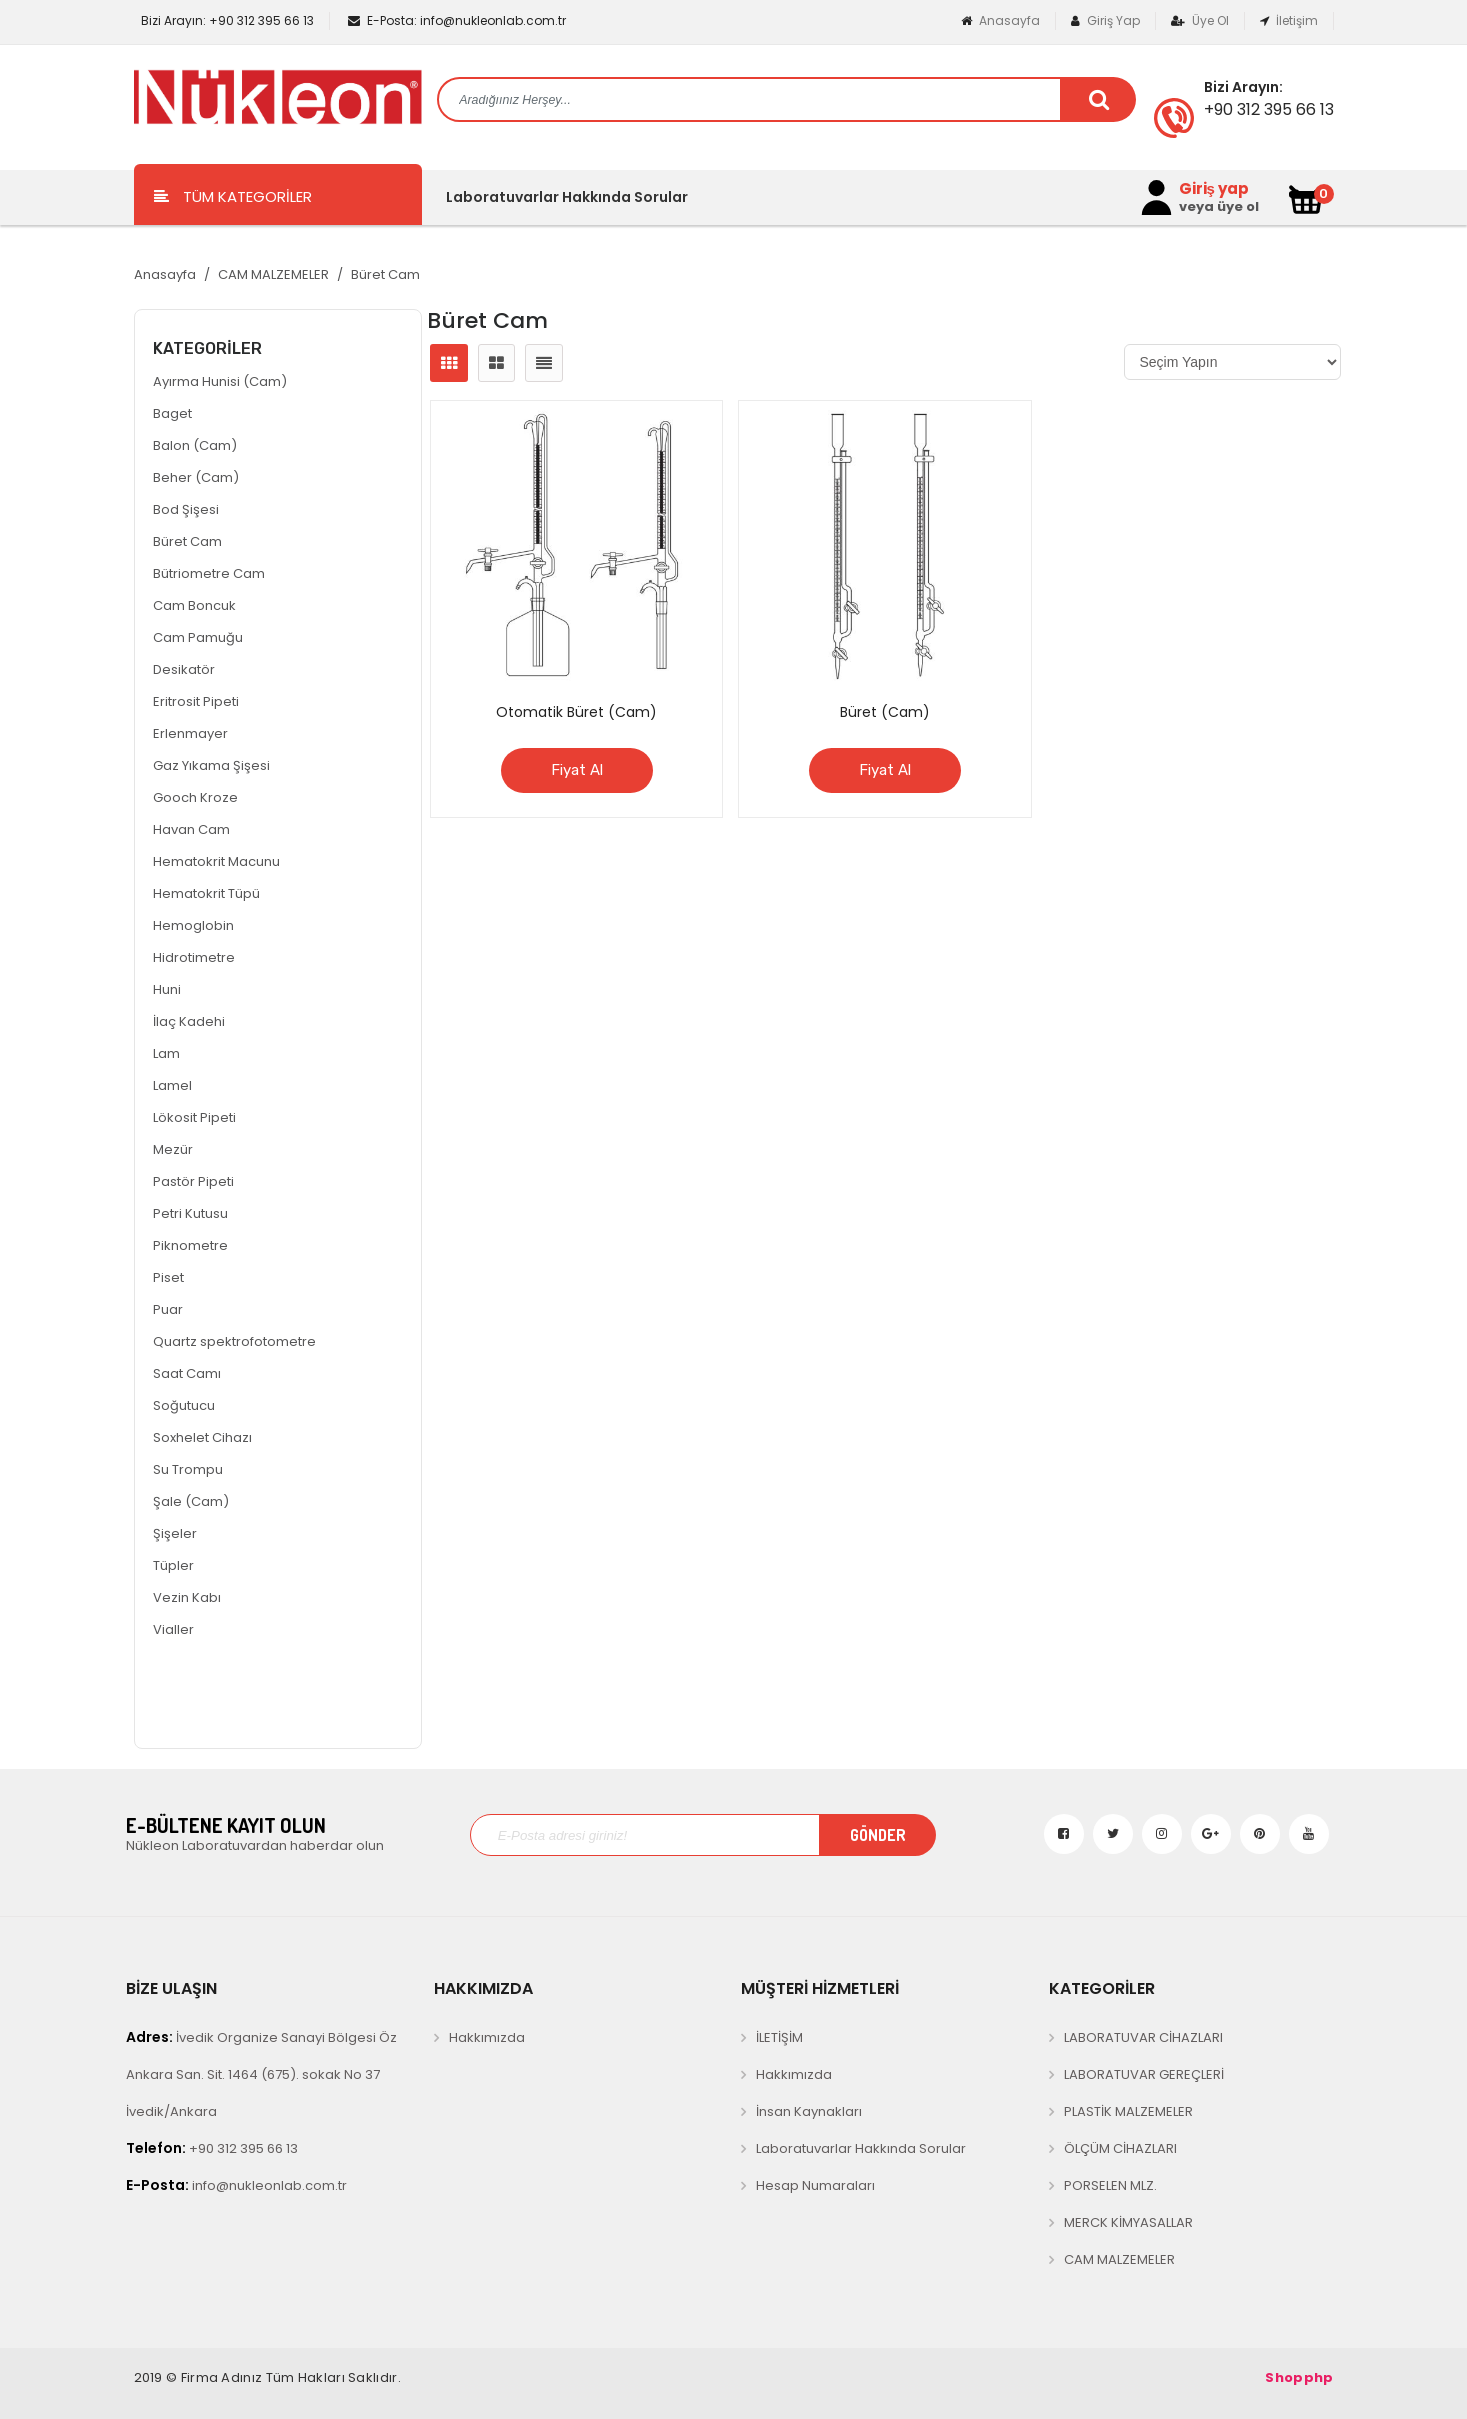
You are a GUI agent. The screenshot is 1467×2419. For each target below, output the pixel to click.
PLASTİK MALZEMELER (1128, 2111)
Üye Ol (1200, 20)
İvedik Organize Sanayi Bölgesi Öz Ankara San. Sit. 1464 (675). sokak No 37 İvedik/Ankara (261, 2074)
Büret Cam (385, 274)
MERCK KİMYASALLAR (1128, 2222)
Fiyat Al (577, 770)
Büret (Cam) (885, 712)
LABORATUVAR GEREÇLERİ (1144, 2074)
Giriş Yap (1105, 20)
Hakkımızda (487, 2037)
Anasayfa (1000, 20)
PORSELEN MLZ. (1110, 2185)
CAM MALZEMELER (273, 274)
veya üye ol (1219, 207)
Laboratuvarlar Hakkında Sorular (567, 197)
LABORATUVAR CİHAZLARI (1143, 2037)
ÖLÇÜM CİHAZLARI (1120, 2148)
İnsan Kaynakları (809, 2111)
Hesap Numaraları (815, 2185)
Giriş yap (1214, 189)
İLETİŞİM (779, 2037)
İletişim (1289, 20)
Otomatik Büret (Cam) (576, 712)
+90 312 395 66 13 (226, 20)
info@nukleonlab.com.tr (457, 20)
